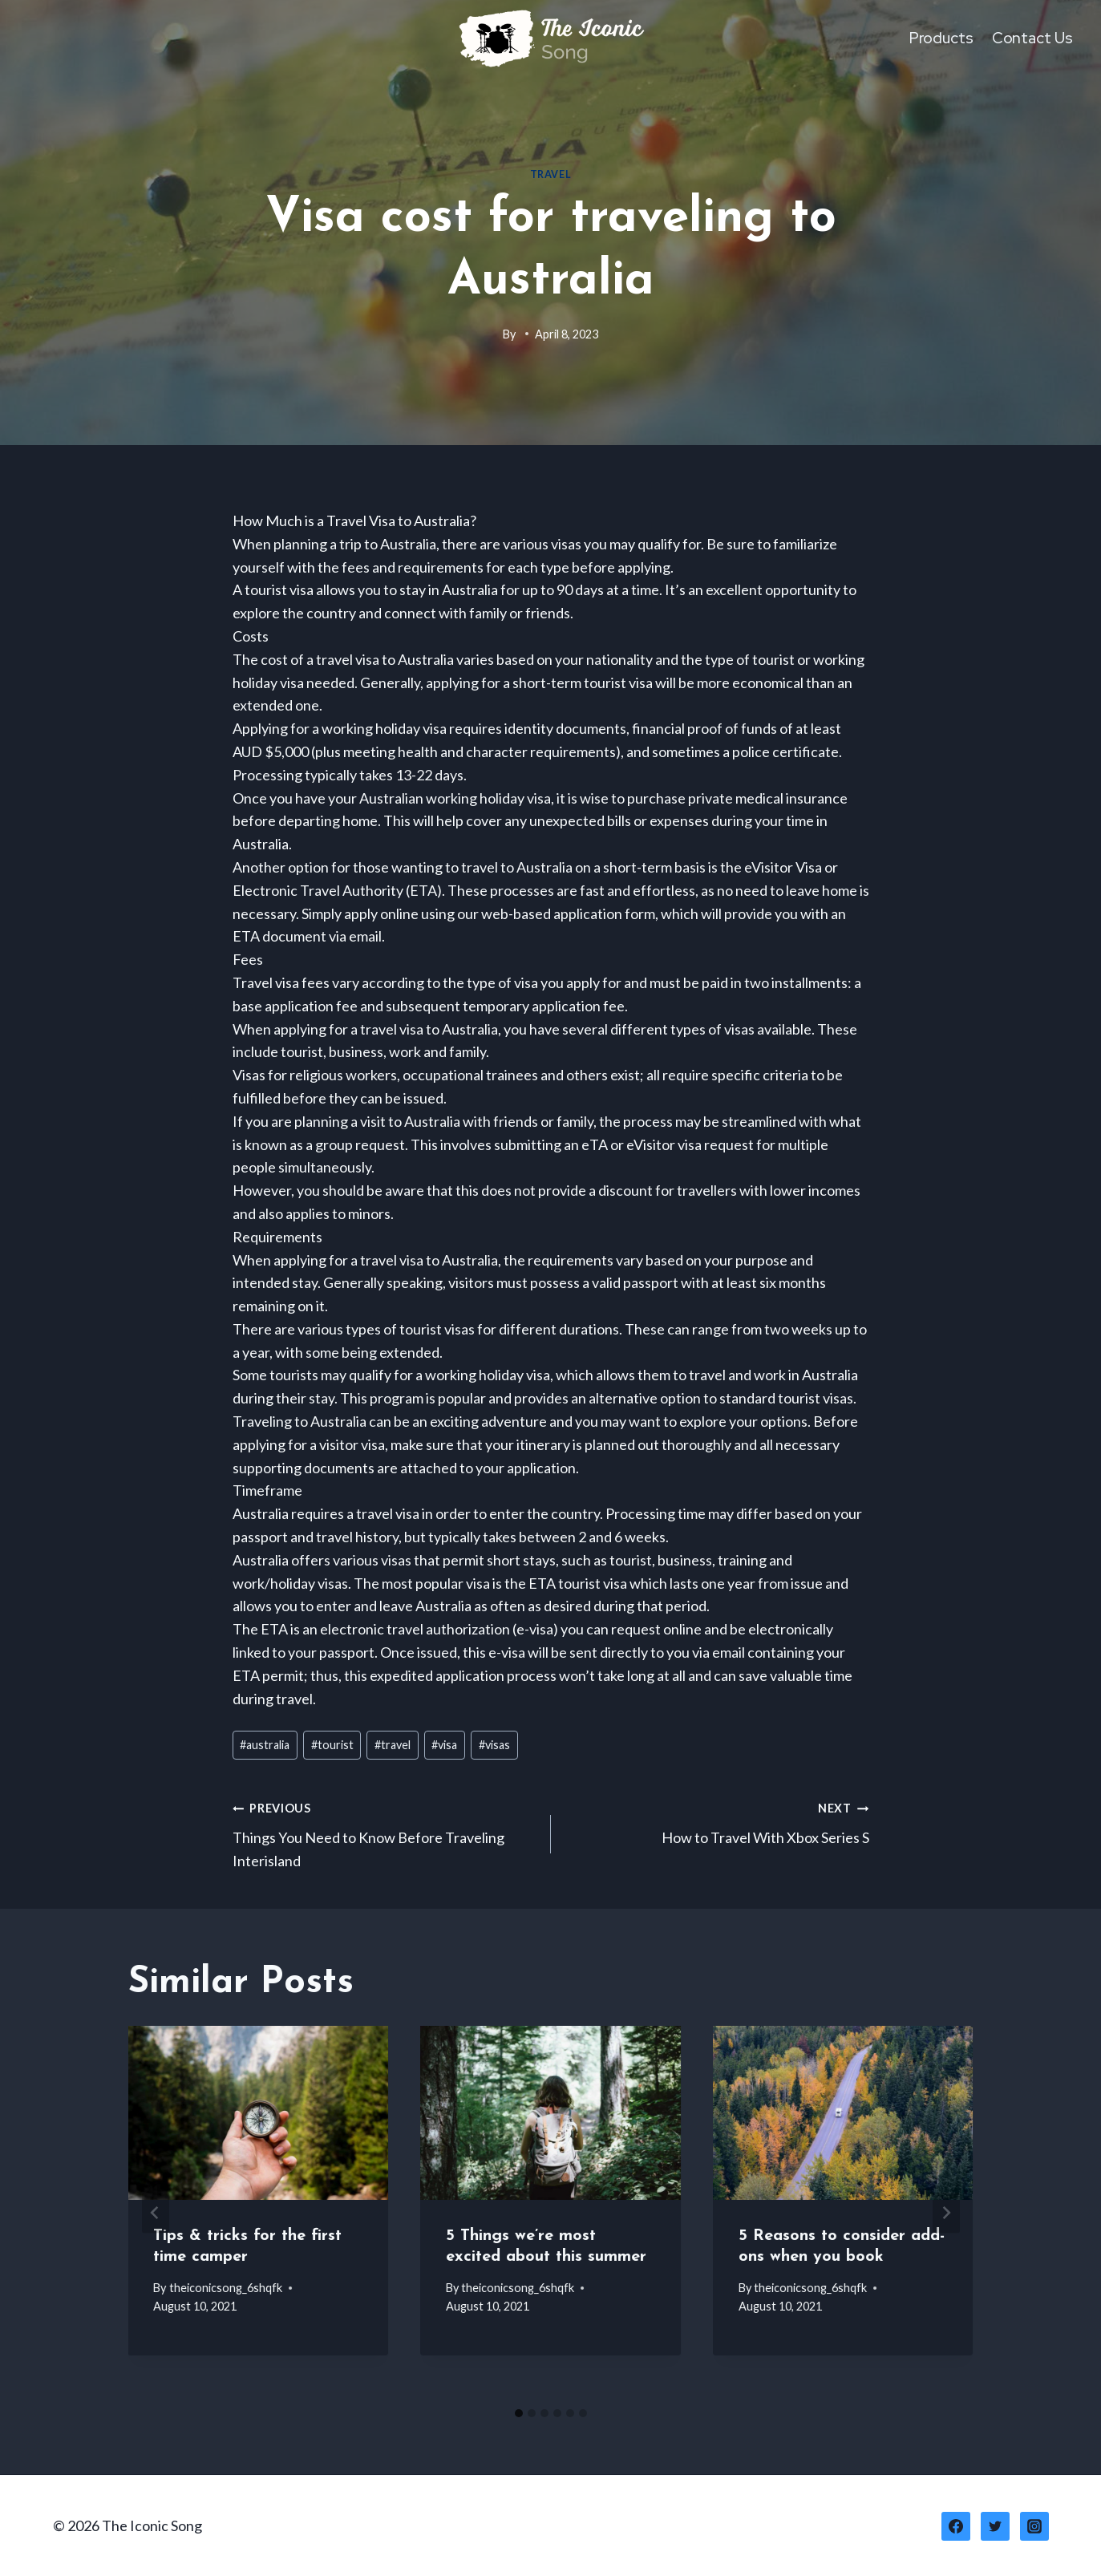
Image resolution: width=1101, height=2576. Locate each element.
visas (494, 1745)
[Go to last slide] (155, 2213)
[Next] (946, 2213)
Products (941, 38)
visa (444, 1745)
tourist (332, 1745)
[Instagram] (1034, 2526)
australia (264, 1745)
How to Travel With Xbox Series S (717, 1821)
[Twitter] (995, 2526)
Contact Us (1032, 38)
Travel (551, 175)
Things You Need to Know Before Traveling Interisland (384, 1833)
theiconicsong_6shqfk (225, 2288)
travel (392, 1745)
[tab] (519, 2414)
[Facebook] (955, 2526)
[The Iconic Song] (551, 38)
